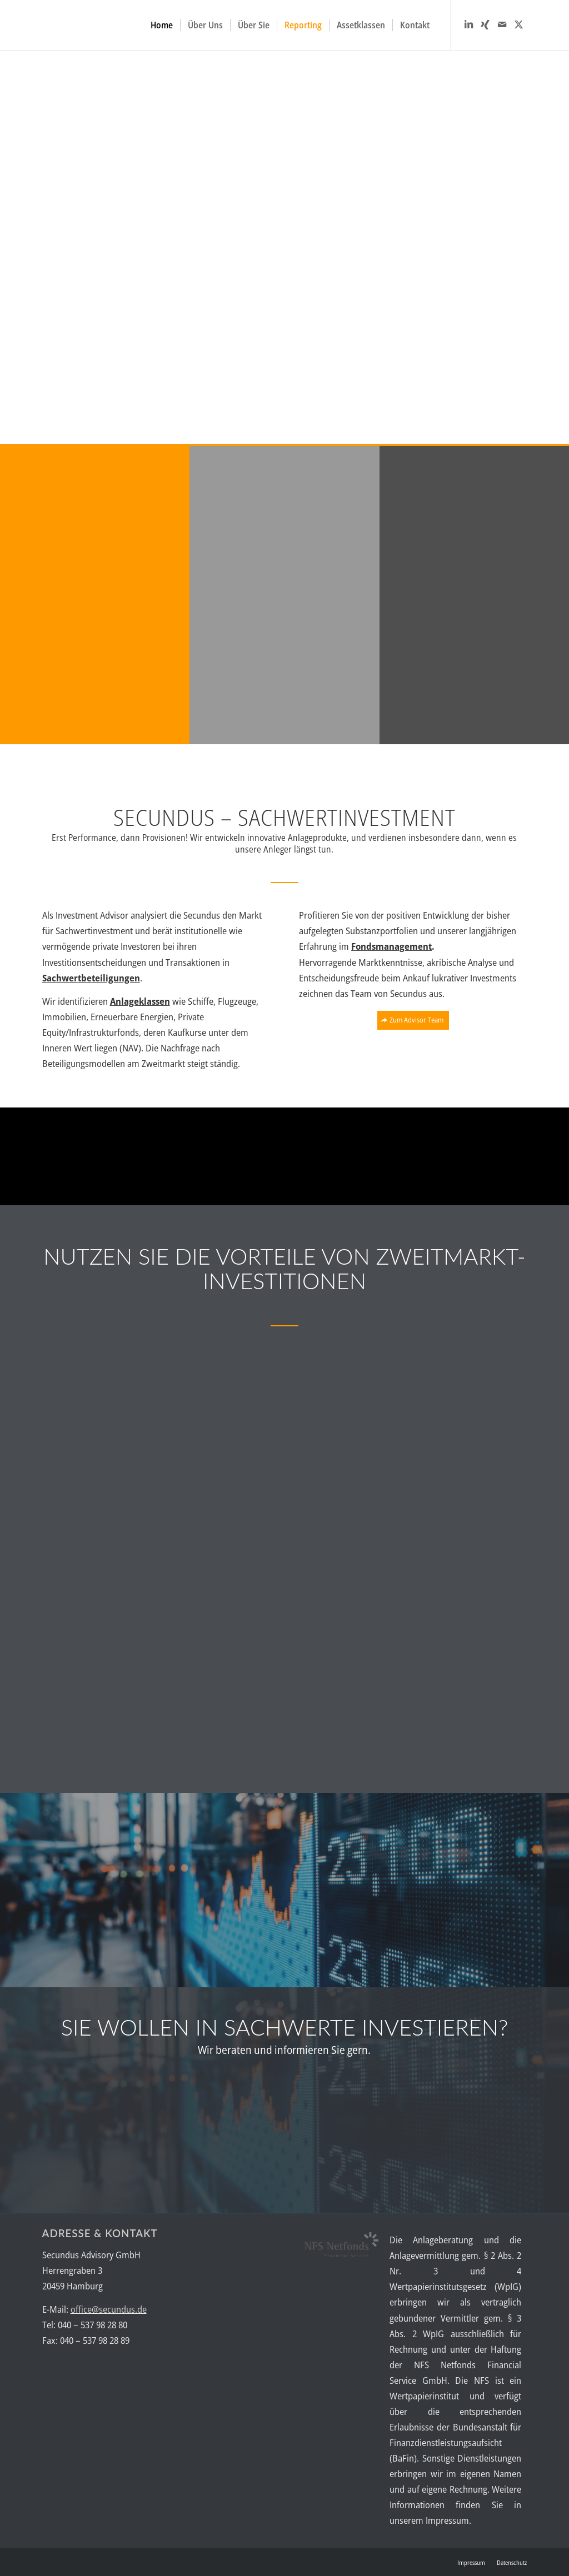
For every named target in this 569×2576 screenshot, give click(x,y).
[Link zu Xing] (485, 24)
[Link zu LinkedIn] (468, 24)
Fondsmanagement (391, 946)
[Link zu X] (518, 24)
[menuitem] (161, 25)
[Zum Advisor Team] (413, 1020)
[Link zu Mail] (501, 24)
